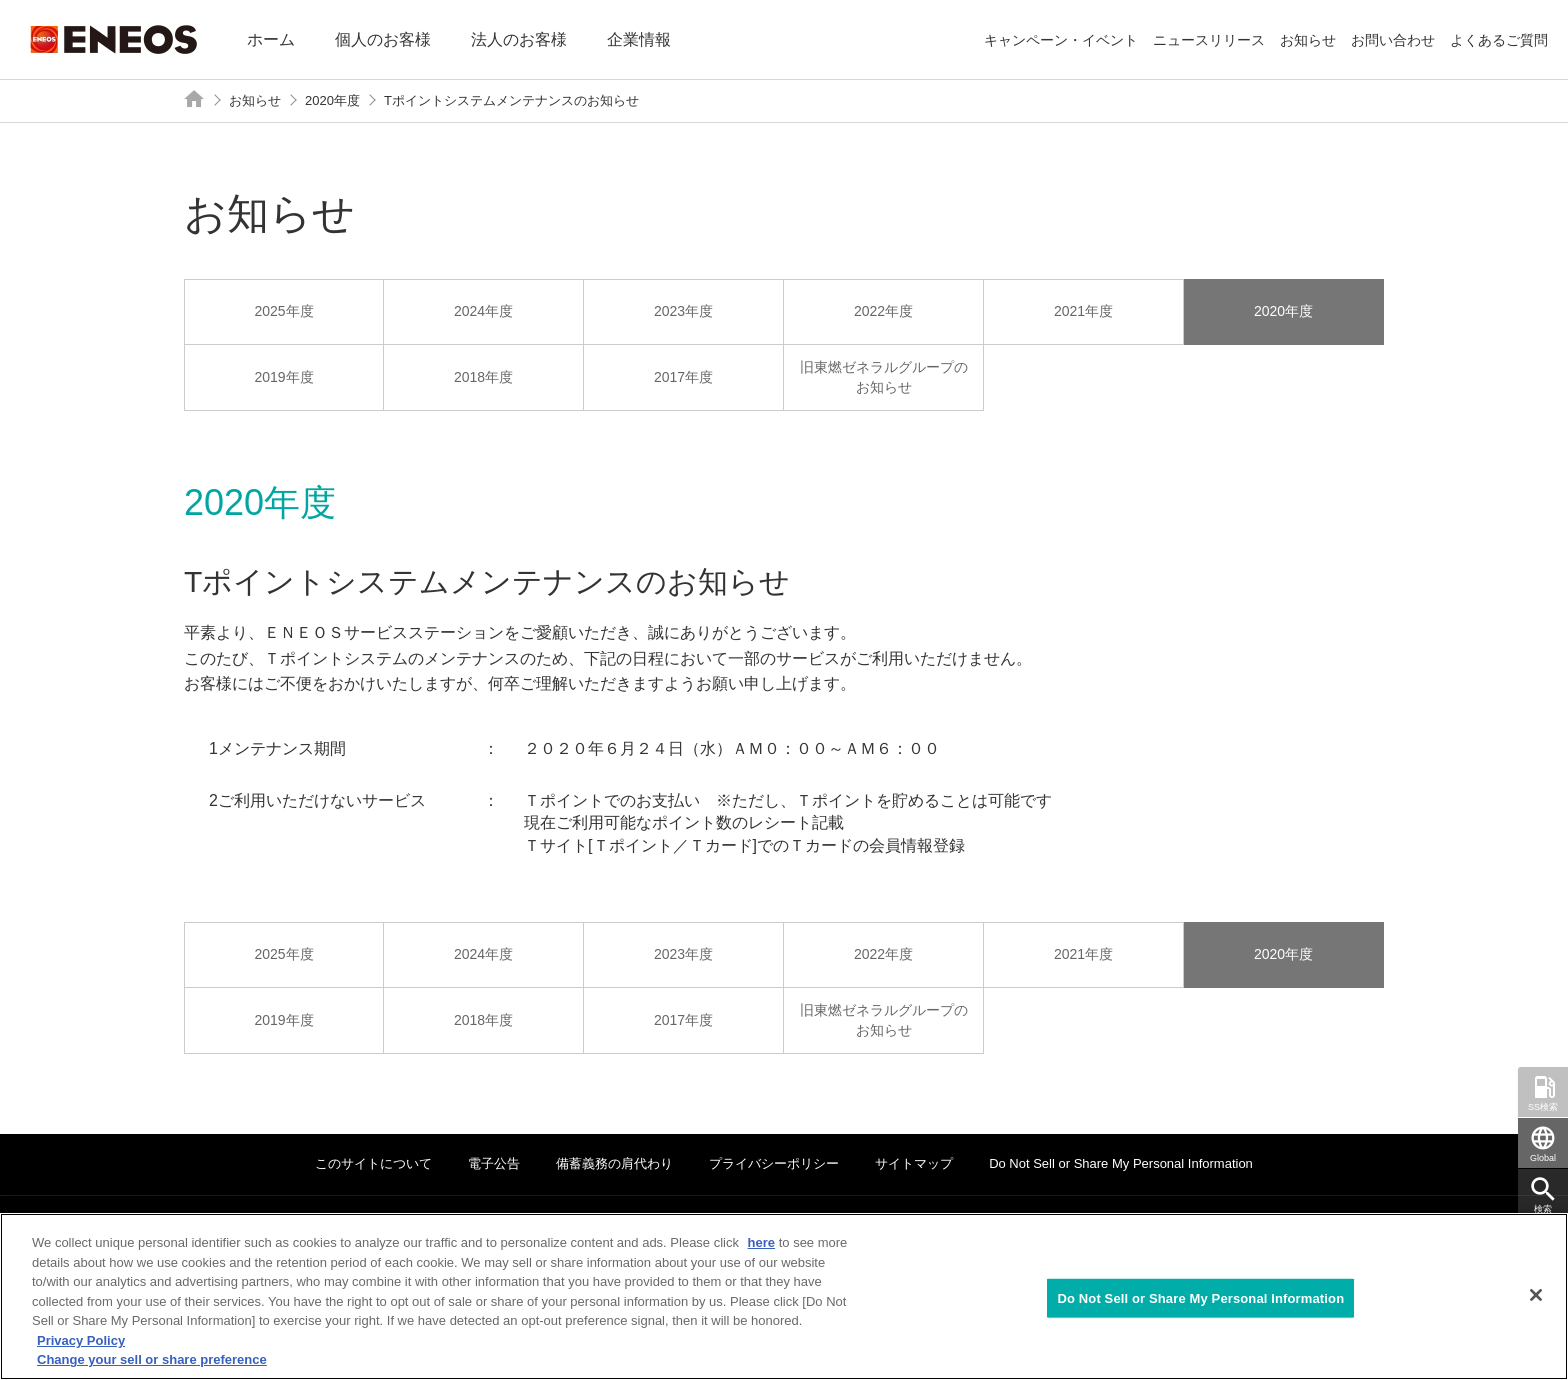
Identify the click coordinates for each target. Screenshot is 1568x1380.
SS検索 (1543, 1107)
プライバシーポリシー (774, 1163)
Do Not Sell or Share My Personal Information (1121, 1163)
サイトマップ (914, 1163)
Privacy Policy (81, 1340)
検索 (1543, 1209)
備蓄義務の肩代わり (614, 1163)
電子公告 (494, 1163)
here (761, 1242)
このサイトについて (373, 1163)
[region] (784, 1296)
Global (1543, 1158)
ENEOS (113, 39)
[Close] (1536, 1295)
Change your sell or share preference (152, 1359)
